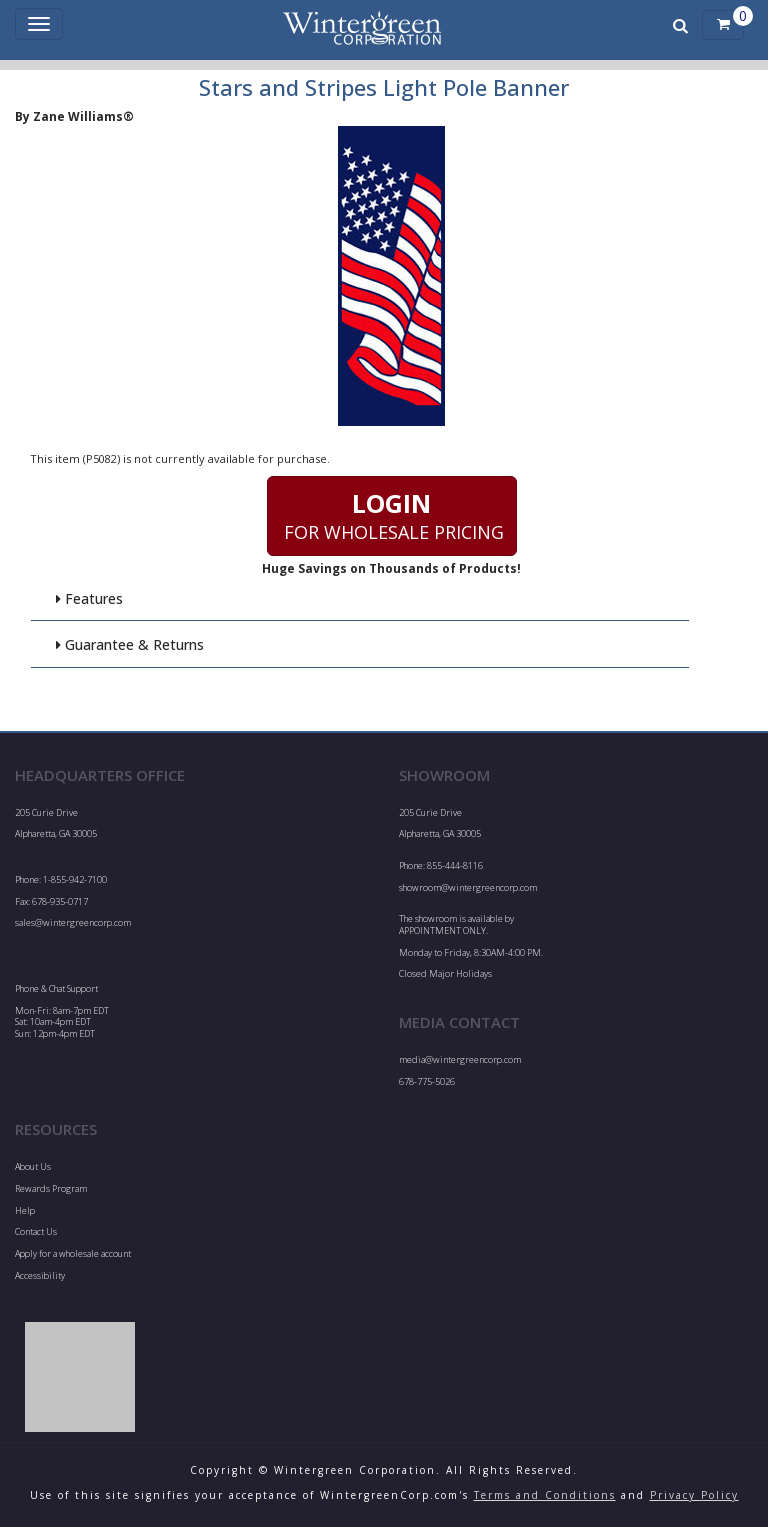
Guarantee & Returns (129, 644)
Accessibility (40, 1275)
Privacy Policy (694, 1495)
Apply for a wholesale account (73, 1253)
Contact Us (36, 1231)
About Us (33, 1166)
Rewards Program (51, 1188)
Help (25, 1210)
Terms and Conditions (545, 1495)
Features (89, 598)
